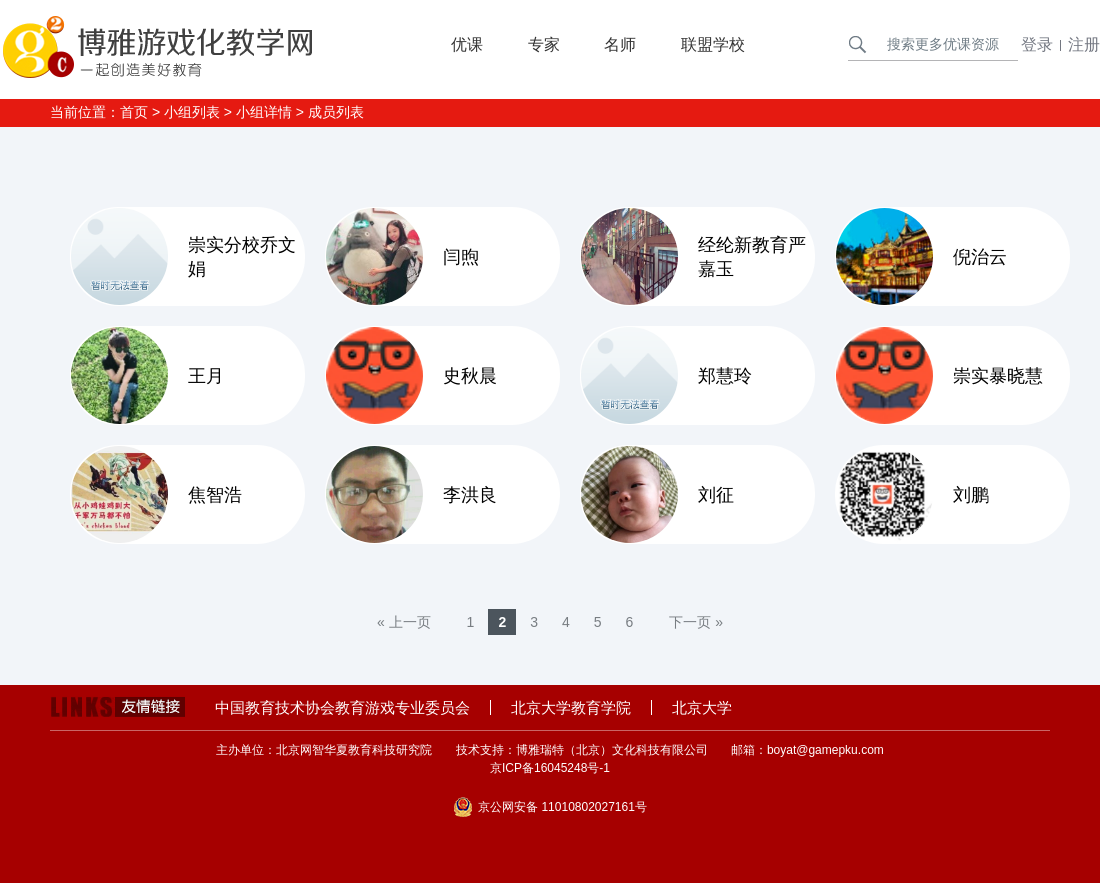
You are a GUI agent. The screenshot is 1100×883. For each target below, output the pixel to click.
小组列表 (192, 112)
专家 (544, 44)
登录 (1037, 44)
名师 (620, 44)
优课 (467, 44)
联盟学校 (713, 44)
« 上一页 (404, 622)
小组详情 (264, 112)
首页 (134, 112)
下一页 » (696, 622)
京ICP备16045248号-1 (550, 768)
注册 (1084, 44)
